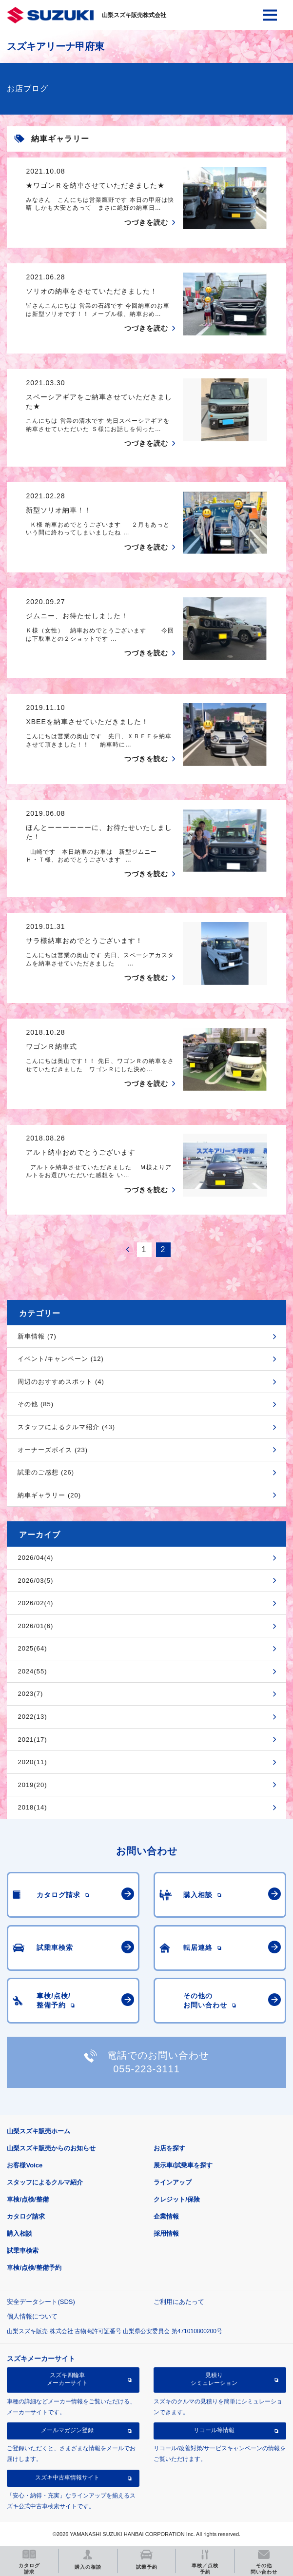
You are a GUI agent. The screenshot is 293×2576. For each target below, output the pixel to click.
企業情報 (166, 2216)
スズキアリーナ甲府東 (55, 46)
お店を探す (169, 2148)
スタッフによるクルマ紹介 (45, 2182)
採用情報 (166, 2233)
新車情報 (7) (37, 1336)
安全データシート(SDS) (41, 2301)
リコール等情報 (214, 2430)
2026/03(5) (35, 1580)
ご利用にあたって (179, 2301)
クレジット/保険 (177, 2199)
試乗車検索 (23, 2250)
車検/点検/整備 (27, 2199)
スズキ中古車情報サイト (67, 2477)
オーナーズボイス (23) (53, 1450)
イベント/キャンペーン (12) (60, 1358)
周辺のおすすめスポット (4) (61, 1381)
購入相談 (19, 2233)
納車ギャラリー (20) (49, 1495)
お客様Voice (24, 2165)
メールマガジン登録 (67, 2430)
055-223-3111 (146, 2069)
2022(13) (32, 1716)
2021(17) (32, 1739)
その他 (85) (36, 1404)
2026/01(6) (35, 1626)
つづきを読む (146, 222)
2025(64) (32, 1648)
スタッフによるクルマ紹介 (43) (66, 1427)
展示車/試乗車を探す (183, 2165)
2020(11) (32, 1762)
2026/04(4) (35, 1557)
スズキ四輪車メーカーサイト (67, 2379)
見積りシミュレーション (214, 2379)
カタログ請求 (26, 2216)
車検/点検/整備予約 (34, 2267)
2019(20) (32, 1785)
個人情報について (32, 2316)
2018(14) (32, 1807)
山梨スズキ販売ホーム (38, 2131)
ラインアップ (173, 2182)
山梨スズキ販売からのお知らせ (51, 2148)
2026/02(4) (35, 1603)
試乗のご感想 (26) (46, 1472)
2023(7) (30, 1693)
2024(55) (32, 1671)
